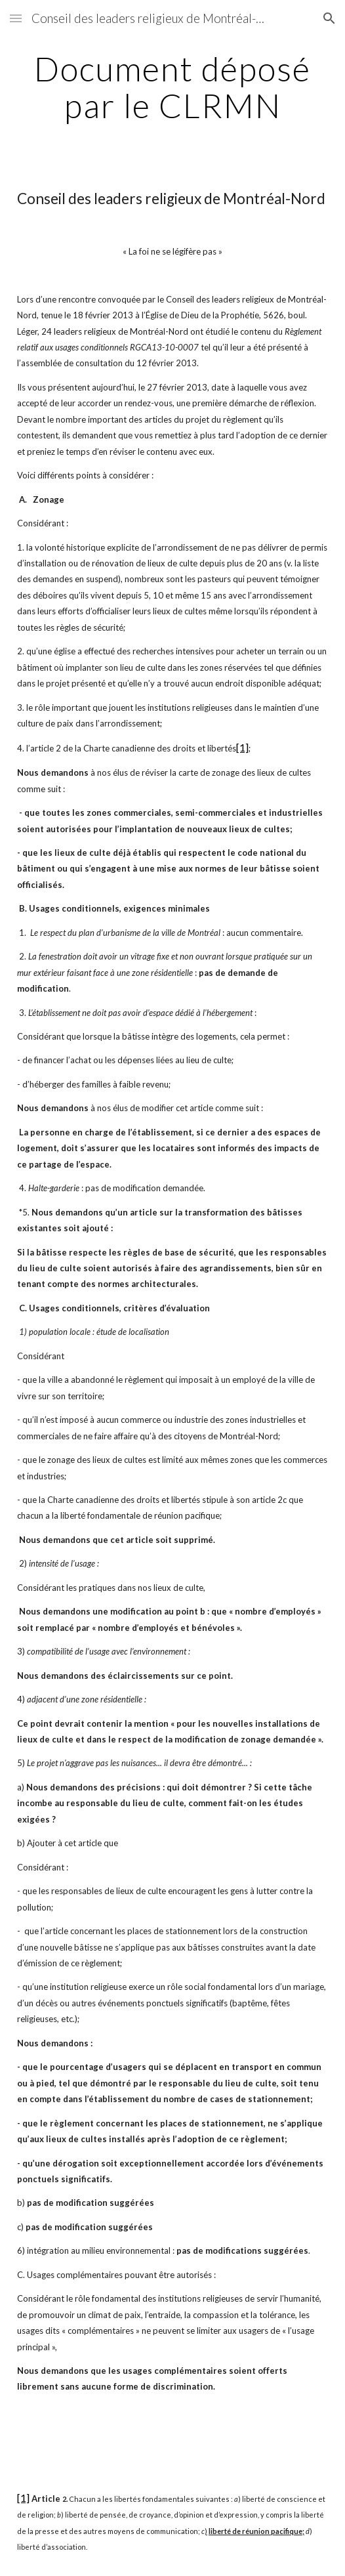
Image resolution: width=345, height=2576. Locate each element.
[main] (172, 87)
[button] (15, 18)
